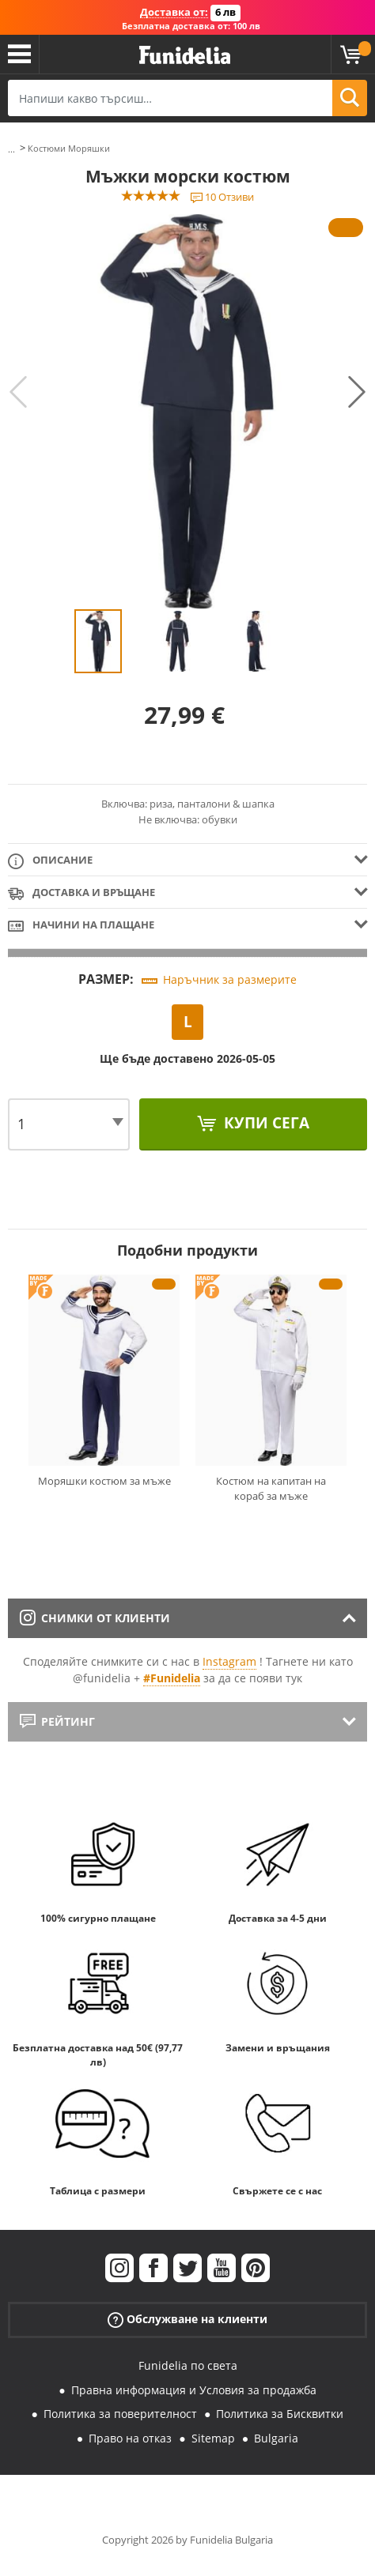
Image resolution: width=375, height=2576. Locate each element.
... (11, 149)
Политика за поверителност (120, 2413)
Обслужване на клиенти (187, 2319)
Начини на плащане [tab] (81, 925)
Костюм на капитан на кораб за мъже (271, 1489)
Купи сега (264, 1123)
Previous (18, 392)
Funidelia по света (187, 2365)
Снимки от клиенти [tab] (95, 1617)
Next (357, 392)
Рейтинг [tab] (57, 1721)
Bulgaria (276, 2438)
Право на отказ (130, 2438)
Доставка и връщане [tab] (81, 893)
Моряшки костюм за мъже (104, 1481)
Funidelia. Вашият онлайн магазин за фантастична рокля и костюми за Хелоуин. (184, 56)
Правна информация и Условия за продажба (193, 2389)
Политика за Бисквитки (279, 2413)
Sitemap (213, 2438)
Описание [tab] (50, 861)
